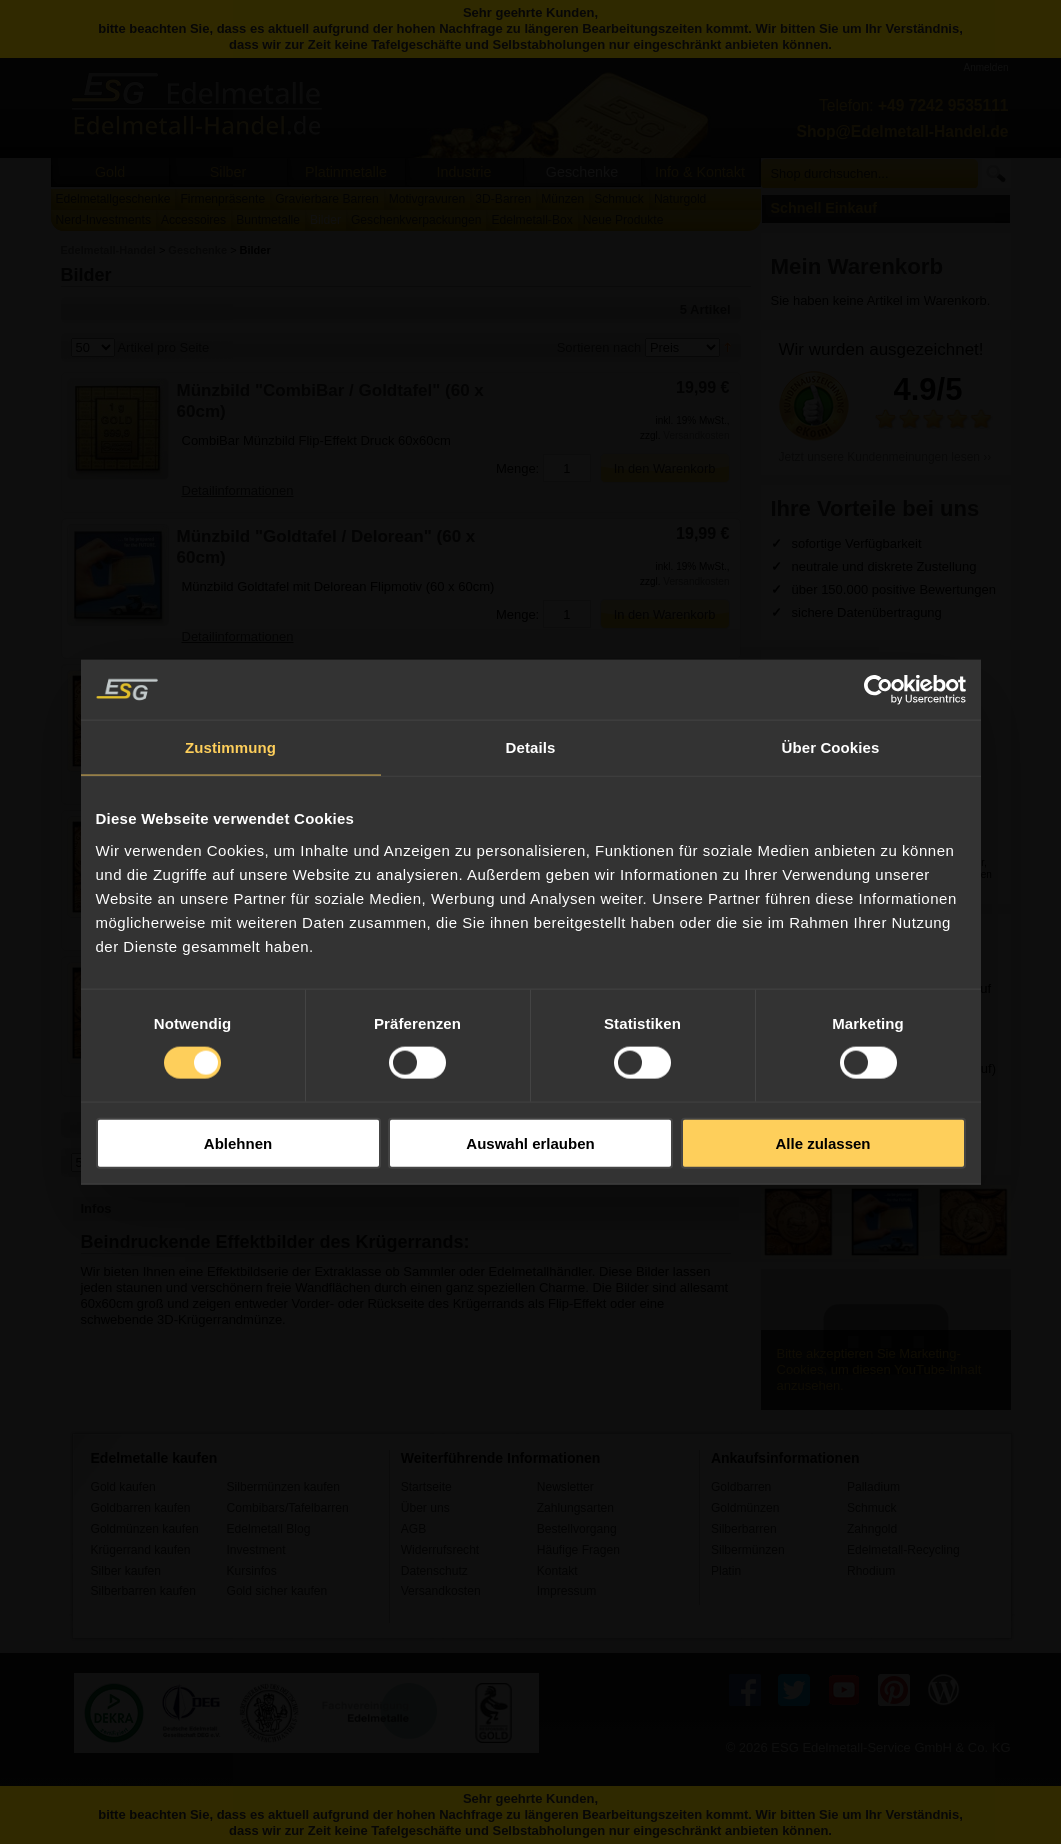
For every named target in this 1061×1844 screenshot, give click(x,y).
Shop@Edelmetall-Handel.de (903, 131)
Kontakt (557, 1571)
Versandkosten (696, 435)
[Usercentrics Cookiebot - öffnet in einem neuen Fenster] (878, 690)
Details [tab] (531, 747)
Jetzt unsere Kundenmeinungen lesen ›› (885, 457)
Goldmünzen (745, 1508)
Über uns (425, 1508)
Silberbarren (744, 1529)
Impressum (567, 1591)
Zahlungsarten (575, 1508)
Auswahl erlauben (530, 1142)
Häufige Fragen (578, 1550)
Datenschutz (434, 1571)
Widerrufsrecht (440, 1550)
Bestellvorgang (577, 1529)
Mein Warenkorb (857, 266)
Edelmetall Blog (269, 1529)
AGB (414, 1529)
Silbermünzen (748, 1550)
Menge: (517, 468)
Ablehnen (238, 1142)
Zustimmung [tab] (230, 747)
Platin (726, 1571)
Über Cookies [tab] (831, 747)
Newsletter (565, 1487)
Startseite (426, 1487)
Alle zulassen (822, 1142)
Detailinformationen (238, 490)
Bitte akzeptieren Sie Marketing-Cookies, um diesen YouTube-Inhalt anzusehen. (879, 1369)
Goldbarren (741, 1487)
